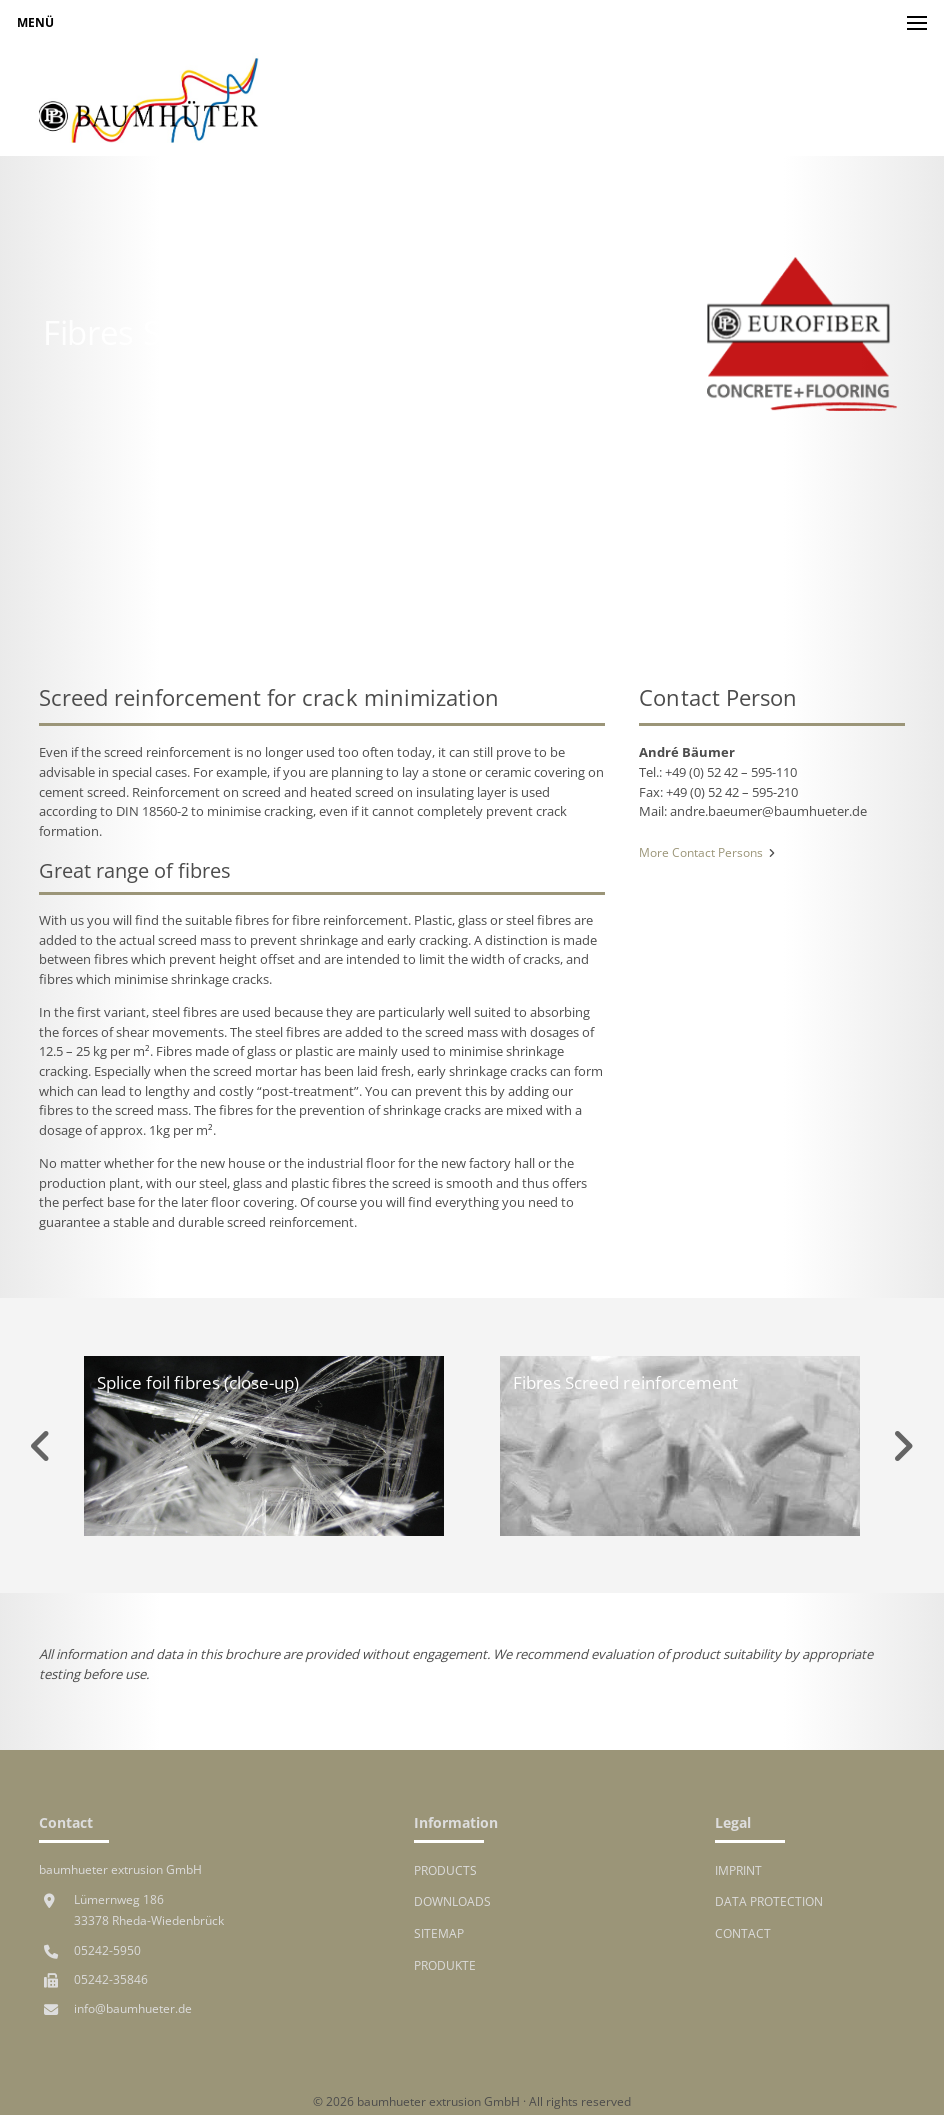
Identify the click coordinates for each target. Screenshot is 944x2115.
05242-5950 (107, 1950)
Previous (41, 1446)
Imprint (738, 1870)
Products (445, 1870)
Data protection (769, 1901)
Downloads (452, 1901)
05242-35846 (111, 1979)
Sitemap (439, 1933)
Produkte (445, 1965)
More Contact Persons (707, 852)
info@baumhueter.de (133, 2008)
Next (903, 1446)
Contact (743, 1933)
